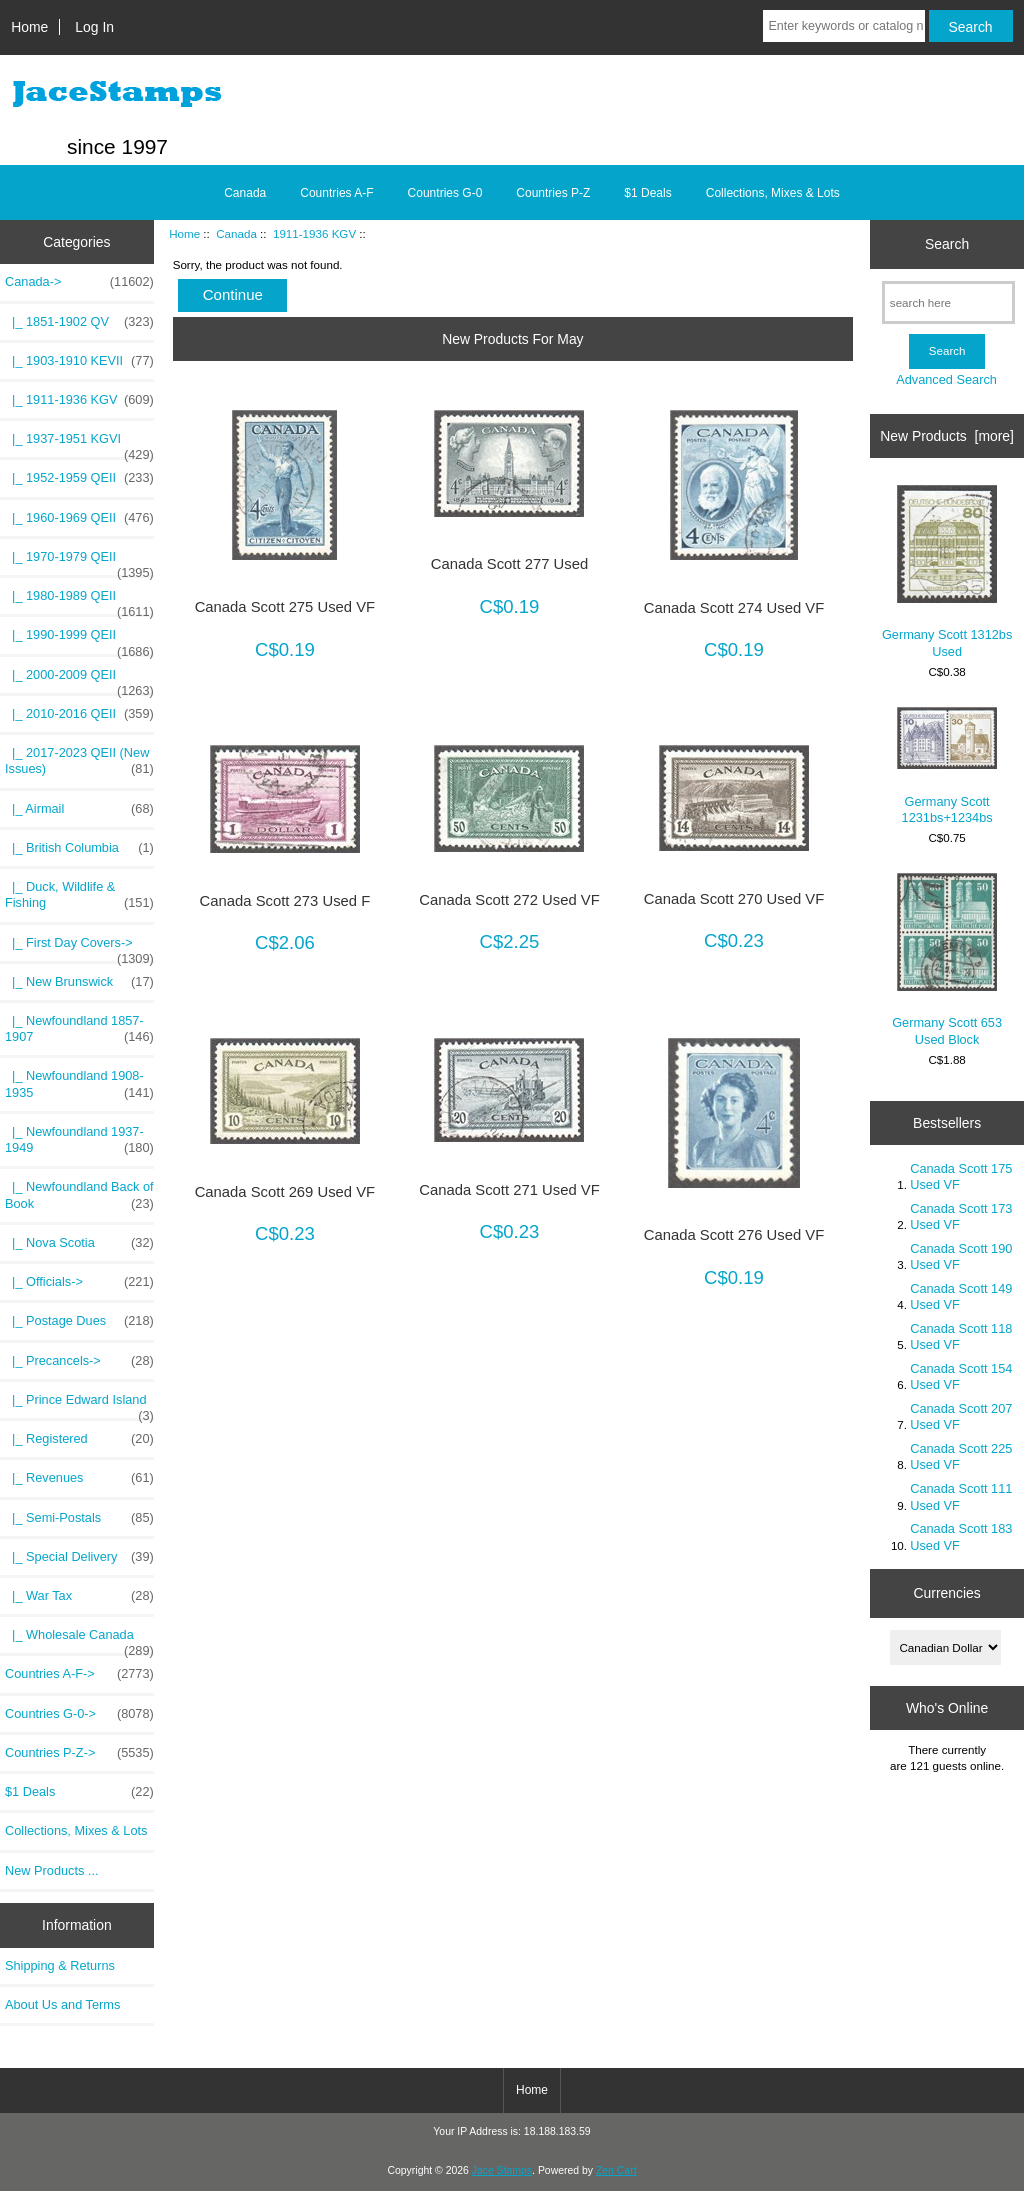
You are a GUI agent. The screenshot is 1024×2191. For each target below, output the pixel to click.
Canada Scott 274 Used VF (734, 608)
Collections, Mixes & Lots (773, 193)
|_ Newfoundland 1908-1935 (79, 1084)
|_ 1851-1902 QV (79, 322)
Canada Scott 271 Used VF (509, 1190)
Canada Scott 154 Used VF (961, 1376)
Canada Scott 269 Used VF (285, 1192)
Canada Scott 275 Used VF (285, 607)
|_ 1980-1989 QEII (79, 601)
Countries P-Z (553, 193)
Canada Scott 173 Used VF (961, 1216)
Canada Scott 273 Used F (285, 901)
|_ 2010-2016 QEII (79, 714)
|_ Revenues (79, 1478)
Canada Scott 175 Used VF (961, 1176)
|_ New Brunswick (79, 982)
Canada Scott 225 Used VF (961, 1456)
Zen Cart (616, 2170)
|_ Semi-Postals (79, 1518)
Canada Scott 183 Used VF (961, 1536)
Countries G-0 (445, 193)
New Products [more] (947, 436)
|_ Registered (79, 1439)
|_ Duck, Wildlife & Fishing (79, 895)
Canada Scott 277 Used (509, 564)
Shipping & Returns (60, 1965)
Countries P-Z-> (79, 1753)
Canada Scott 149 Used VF (961, 1296)
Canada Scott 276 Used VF (734, 1235)
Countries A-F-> (79, 1674)
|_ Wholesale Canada (79, 1640)
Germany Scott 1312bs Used (947, 571)
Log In (94, 27)
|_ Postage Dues (79, 1321)
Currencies (946, 1593)
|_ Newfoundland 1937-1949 (79, 1140)
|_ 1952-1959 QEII (79, 478)
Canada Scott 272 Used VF (509, 900)
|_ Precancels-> (79, 1361)
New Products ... (52, 1870)
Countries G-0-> (79, 1714)
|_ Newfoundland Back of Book (79, 1195)
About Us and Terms (62, 2004)
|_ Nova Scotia (79, 1243)
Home (29, 27)
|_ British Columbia (79, 848)
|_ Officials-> (79, 1282)
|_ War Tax (79, 1596)
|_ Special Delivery (79, 1557)
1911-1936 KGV (314, 233)
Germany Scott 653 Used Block (947, 959)
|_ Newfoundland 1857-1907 (79, 1029)
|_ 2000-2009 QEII (79, 680)
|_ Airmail (79, 809)
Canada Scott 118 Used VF (961, 1336)
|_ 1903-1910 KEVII (79, 361)
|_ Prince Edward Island (79, 1405)
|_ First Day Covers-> (79, 948)
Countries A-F (336, 193)
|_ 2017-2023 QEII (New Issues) (79, 761)
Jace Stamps (502, 2170)
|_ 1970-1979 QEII (79, 562)
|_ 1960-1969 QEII (79, 518)
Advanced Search (946, 379)
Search (947, 244)
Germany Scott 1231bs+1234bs (947, 766)
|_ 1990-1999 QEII (79, 640)
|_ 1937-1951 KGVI (79, 444)
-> (79, 282)
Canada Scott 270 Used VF (734, 899)
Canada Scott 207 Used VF (961, 1416)
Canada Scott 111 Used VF (961, 1496)
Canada (236, 233)
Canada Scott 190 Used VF (961, 1256)
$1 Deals (647, 193)
